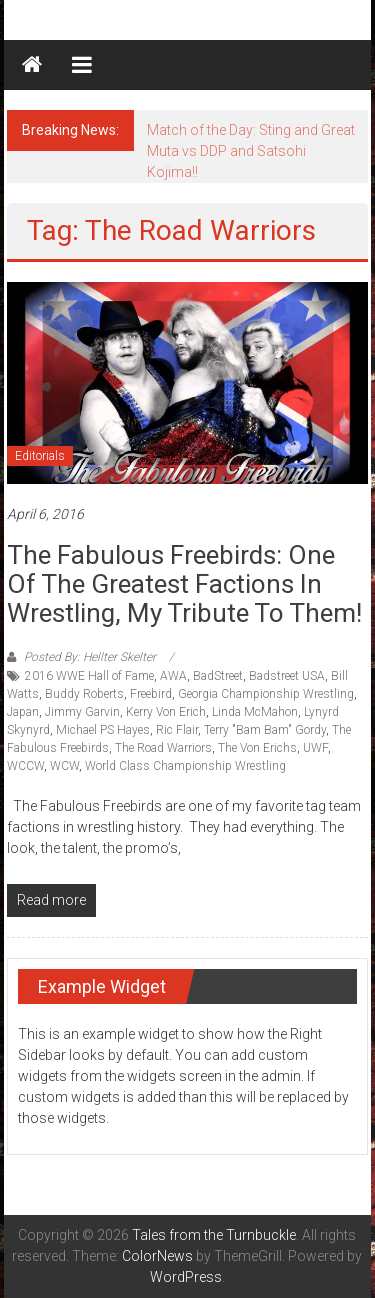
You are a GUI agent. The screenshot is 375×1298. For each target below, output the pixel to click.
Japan (23, 712)
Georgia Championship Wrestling (266, 694)
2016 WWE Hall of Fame (89, 676)
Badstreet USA (287, 676)
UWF (315, 748)
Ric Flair (177, 730)
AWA (173, 676)
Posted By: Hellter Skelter (90, 657)
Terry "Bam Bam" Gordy (265, 730)
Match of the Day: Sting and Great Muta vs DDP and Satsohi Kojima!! (251, 151)
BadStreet (218, 676)
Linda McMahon (255, 712)
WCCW (25, 766)
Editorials (40, 456)
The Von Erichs (257, 748)
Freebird (151, 694)
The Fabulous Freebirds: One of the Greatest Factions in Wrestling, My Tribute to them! (184, 584)
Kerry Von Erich (166, 712)
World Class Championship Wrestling (185, 766)
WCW (64, 766)
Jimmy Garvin (82, 712)
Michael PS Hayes (103, 730)
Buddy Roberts (84, 694)
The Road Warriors (163, 748)
